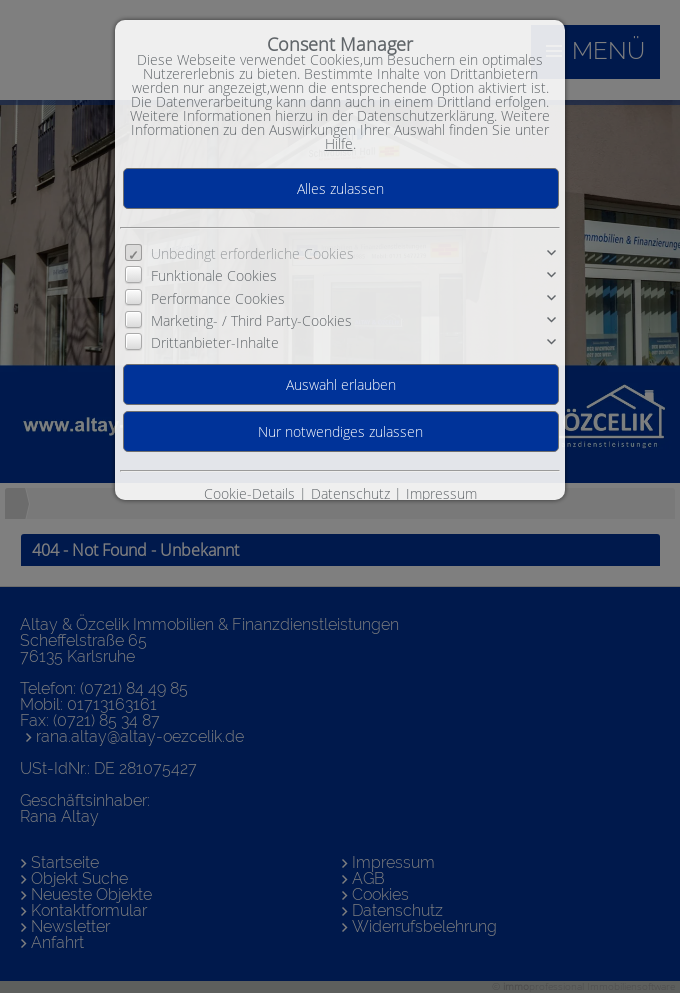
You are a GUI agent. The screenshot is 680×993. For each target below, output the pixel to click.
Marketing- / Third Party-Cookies (251, 320)
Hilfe (339, 143)
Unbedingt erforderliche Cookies (252, 253)
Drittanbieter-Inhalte (215, 342)
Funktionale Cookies (214, 275)
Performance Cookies (218, 298)
